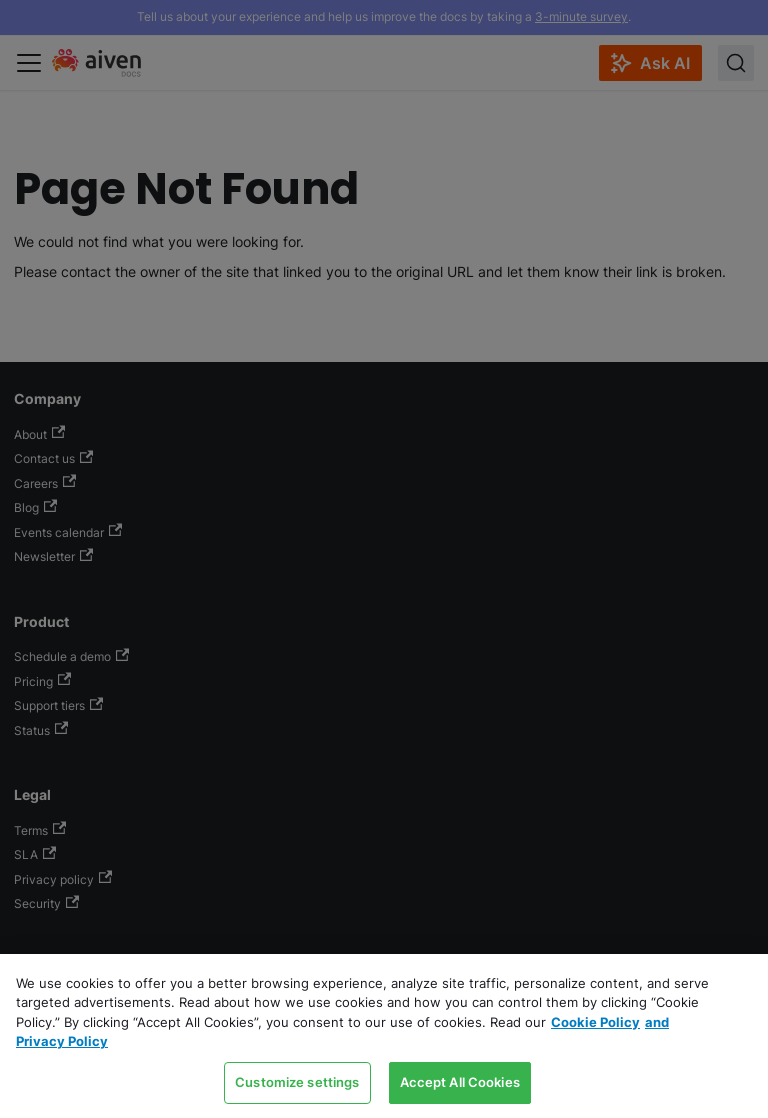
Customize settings (297, 1082)
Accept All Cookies (460, 1082)
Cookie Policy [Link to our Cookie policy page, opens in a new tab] (595, 1022)
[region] (384, 1036)
